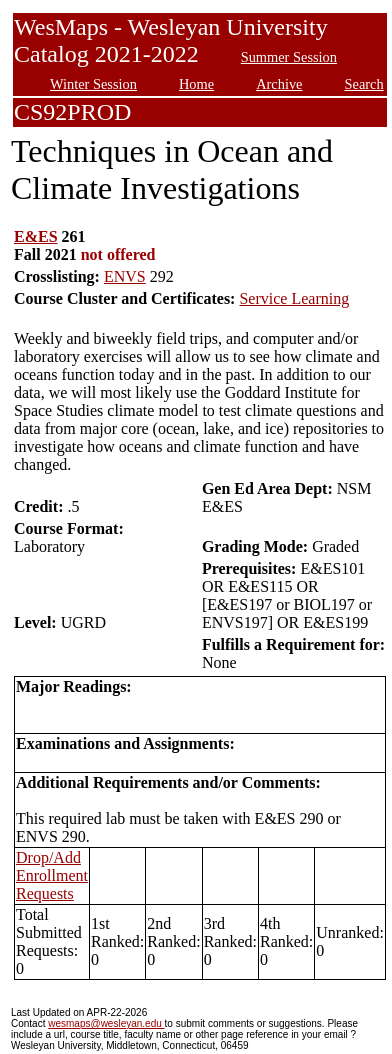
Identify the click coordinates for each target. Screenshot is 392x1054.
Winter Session (93, 84)
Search (364, 84)
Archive (279, 84)
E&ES (36, 236)
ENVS (125, 276)
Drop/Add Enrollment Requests (52, 875)
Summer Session (289, 57)
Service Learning (294, 298)
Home (196, 84)
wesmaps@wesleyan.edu (106, 1023)
